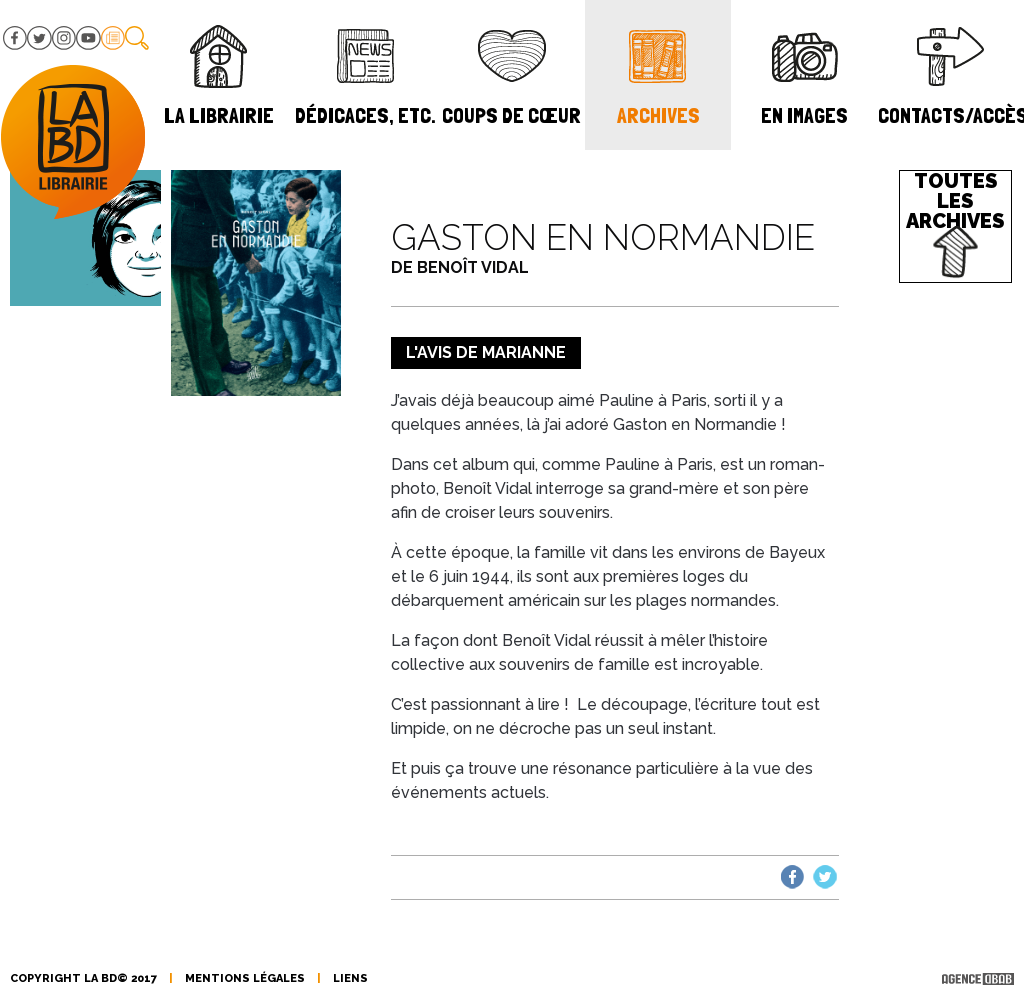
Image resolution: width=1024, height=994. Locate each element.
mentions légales (245, 978)
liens (350, 978)
